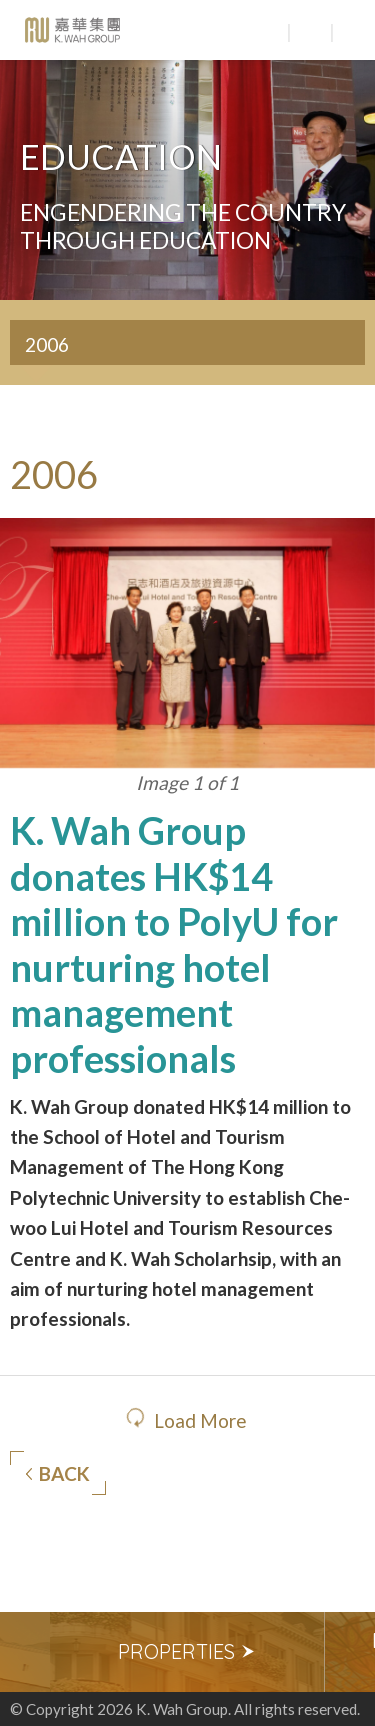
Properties (187, 1651)
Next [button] (350, 1652)
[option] (187, 1652)
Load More (200, 1420)
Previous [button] (25, 1652)
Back (57, 1474)
